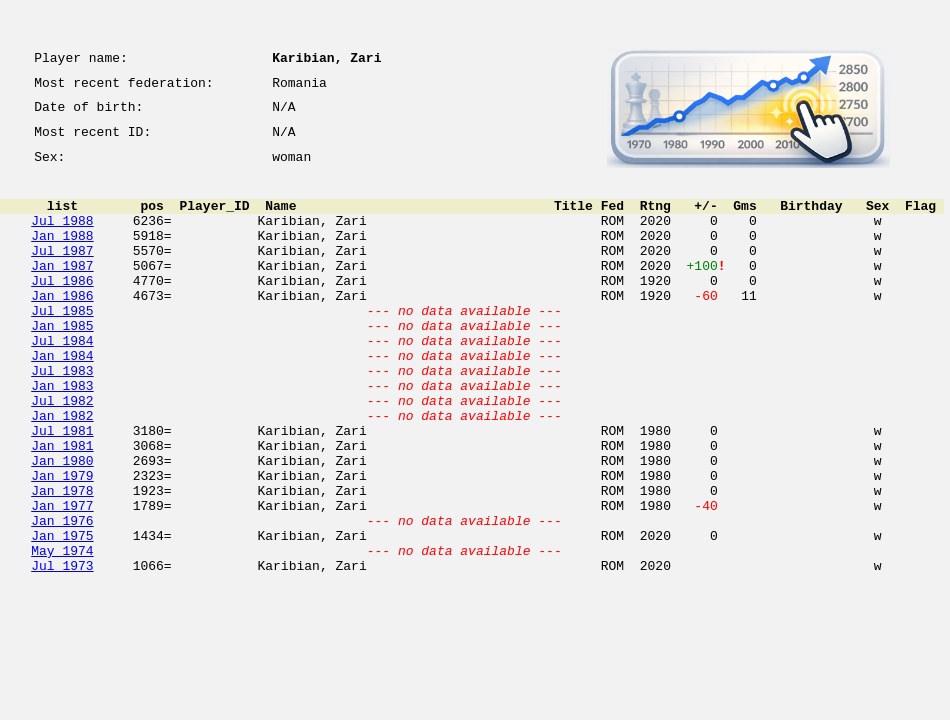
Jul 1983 (62, 418)
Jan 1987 (62, 292)
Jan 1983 (62, 436)
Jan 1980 (62, 526)
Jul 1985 (62, 346)
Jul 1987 (62, 274)
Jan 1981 (62, 508)
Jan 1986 (62, 328)
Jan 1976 (62, 598)
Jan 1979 (62, 544)
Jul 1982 (62, 454)
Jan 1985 (62, 364)
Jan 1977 (62, 580)
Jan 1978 (62, 562)
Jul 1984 (62, 382)
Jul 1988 (62, 238)
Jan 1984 (62, 400)
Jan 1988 (62, 256)
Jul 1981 (62, 490)
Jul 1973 (62, 652)
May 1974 (62, 634)
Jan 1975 (62, 616)
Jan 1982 (62, 472)
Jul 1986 (62, 310)
